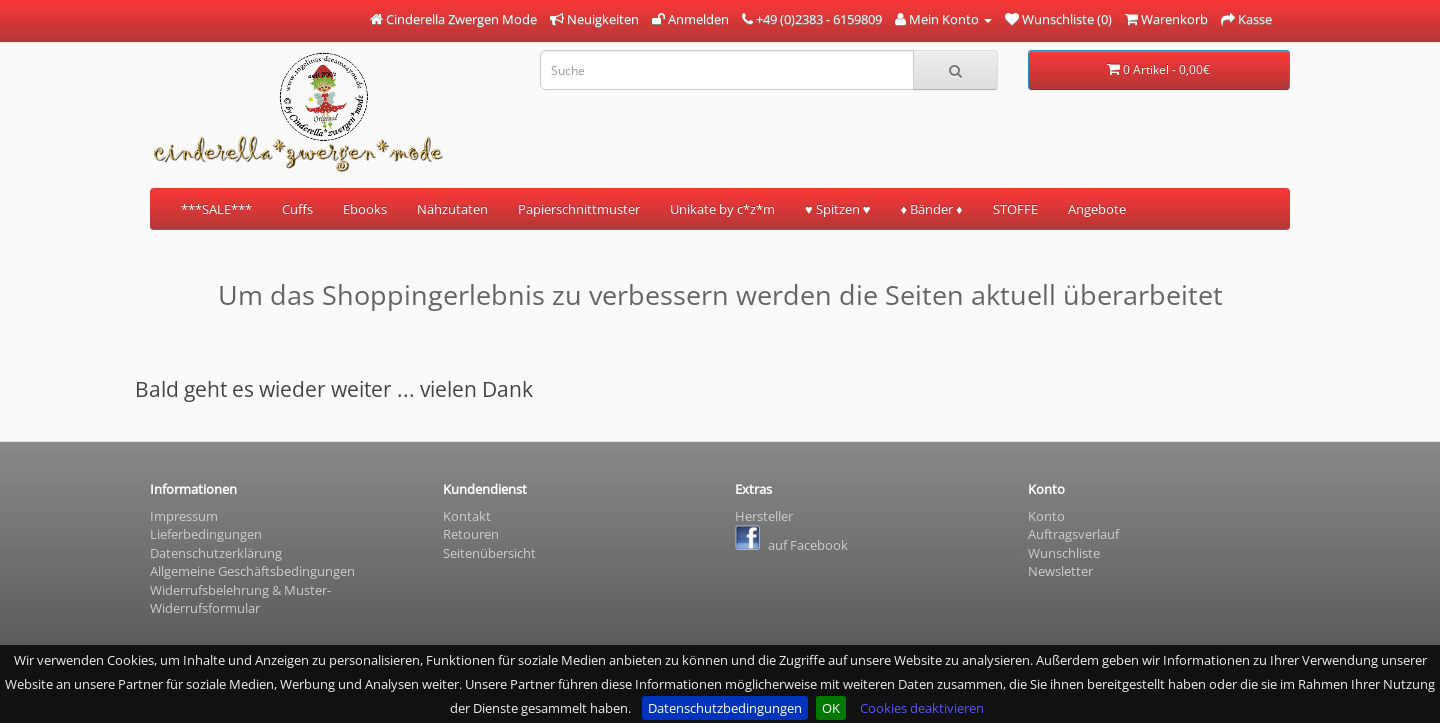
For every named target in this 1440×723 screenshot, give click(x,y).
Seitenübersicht (489, 553)
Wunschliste (1064, 553)
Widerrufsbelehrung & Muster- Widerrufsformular (240, 599)
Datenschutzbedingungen (725, 708)
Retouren (471, 534)
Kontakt (467, 516)
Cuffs (297, 209)
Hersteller (764, 516)
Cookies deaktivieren (922, 708)
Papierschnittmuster (579, 209)
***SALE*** (216, 209)
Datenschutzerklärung (216, 553)
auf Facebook (791, 545)
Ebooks (365, 209)
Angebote (1097, 209)
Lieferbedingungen (206, 534)
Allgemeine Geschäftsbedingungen (252, 571)
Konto (1046, 516)
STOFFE (1015, 209)
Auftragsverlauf (1073, 534)
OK (831, 708)
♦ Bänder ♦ (931, 209)
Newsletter (1060, 571)
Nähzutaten (452, 209)
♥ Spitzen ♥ (837, 209)
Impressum (184, 516)
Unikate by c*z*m (722, 209)
